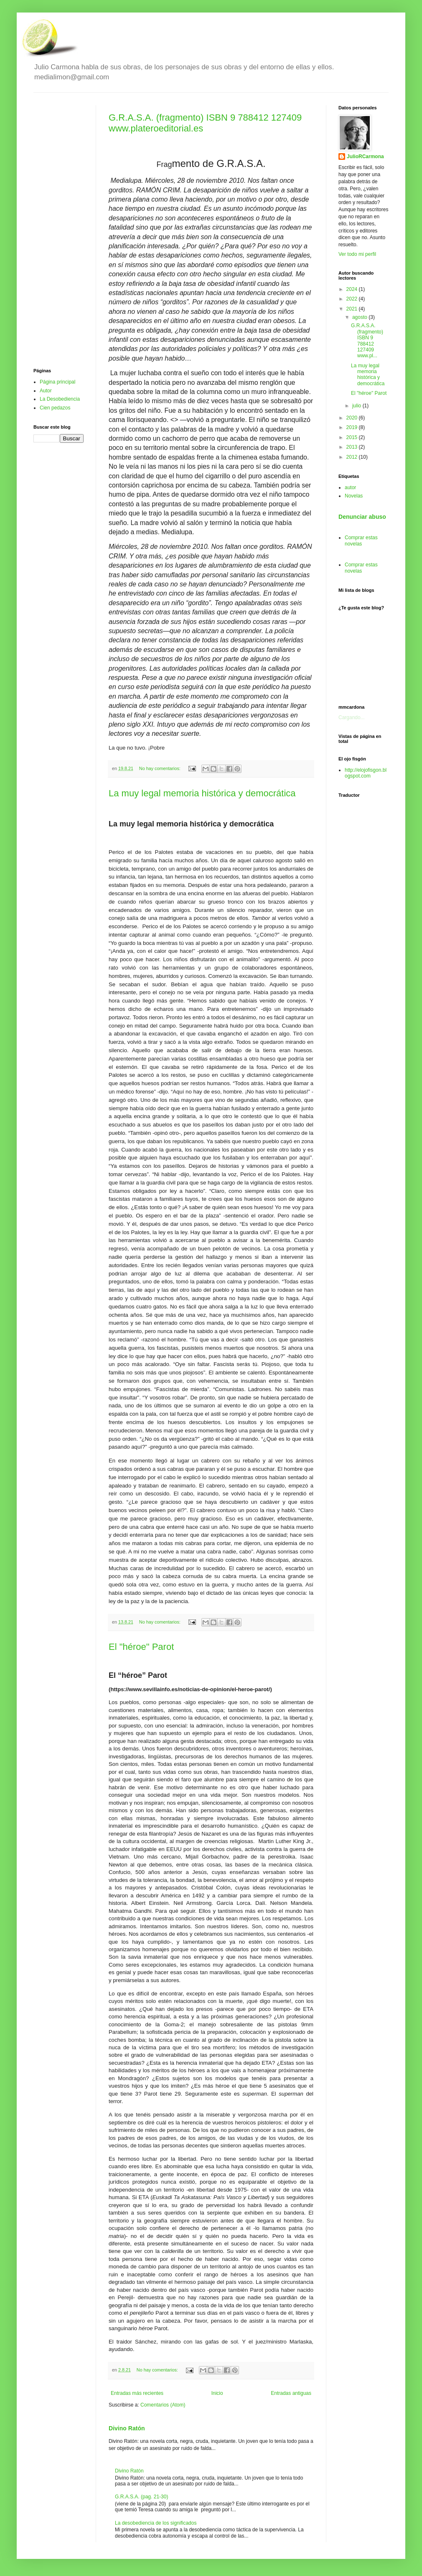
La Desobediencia (60, 399)
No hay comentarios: (160, 768)
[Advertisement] (58, 230)
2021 (352, 309)
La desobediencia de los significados (155, 2523)
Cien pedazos (55, 408)
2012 (352, 457)
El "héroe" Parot (141, 1647)
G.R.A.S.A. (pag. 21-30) (141, 2497)
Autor (46, 391)
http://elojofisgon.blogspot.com (365, 773)
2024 (352, 289)
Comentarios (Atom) (162, 2405)
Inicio (217, 2393)
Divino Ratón (127, 2428)
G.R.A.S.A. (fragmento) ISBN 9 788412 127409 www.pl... (367, 341)
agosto (360, 317)
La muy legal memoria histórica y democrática (202, 793)
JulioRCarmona (365, 156)
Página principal (57, 382)
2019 (352, 427)
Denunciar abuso (362, 516)
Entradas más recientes (137, 2393)
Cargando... (351, 717)
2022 (352, 299)
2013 (352, 447)
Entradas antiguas (291, 2393)
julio (357, 406)
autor (350, 487)
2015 (352, 437)
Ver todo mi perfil (357, 254)
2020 (352, 418)
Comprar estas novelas (361, 540)
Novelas (354, 496)
